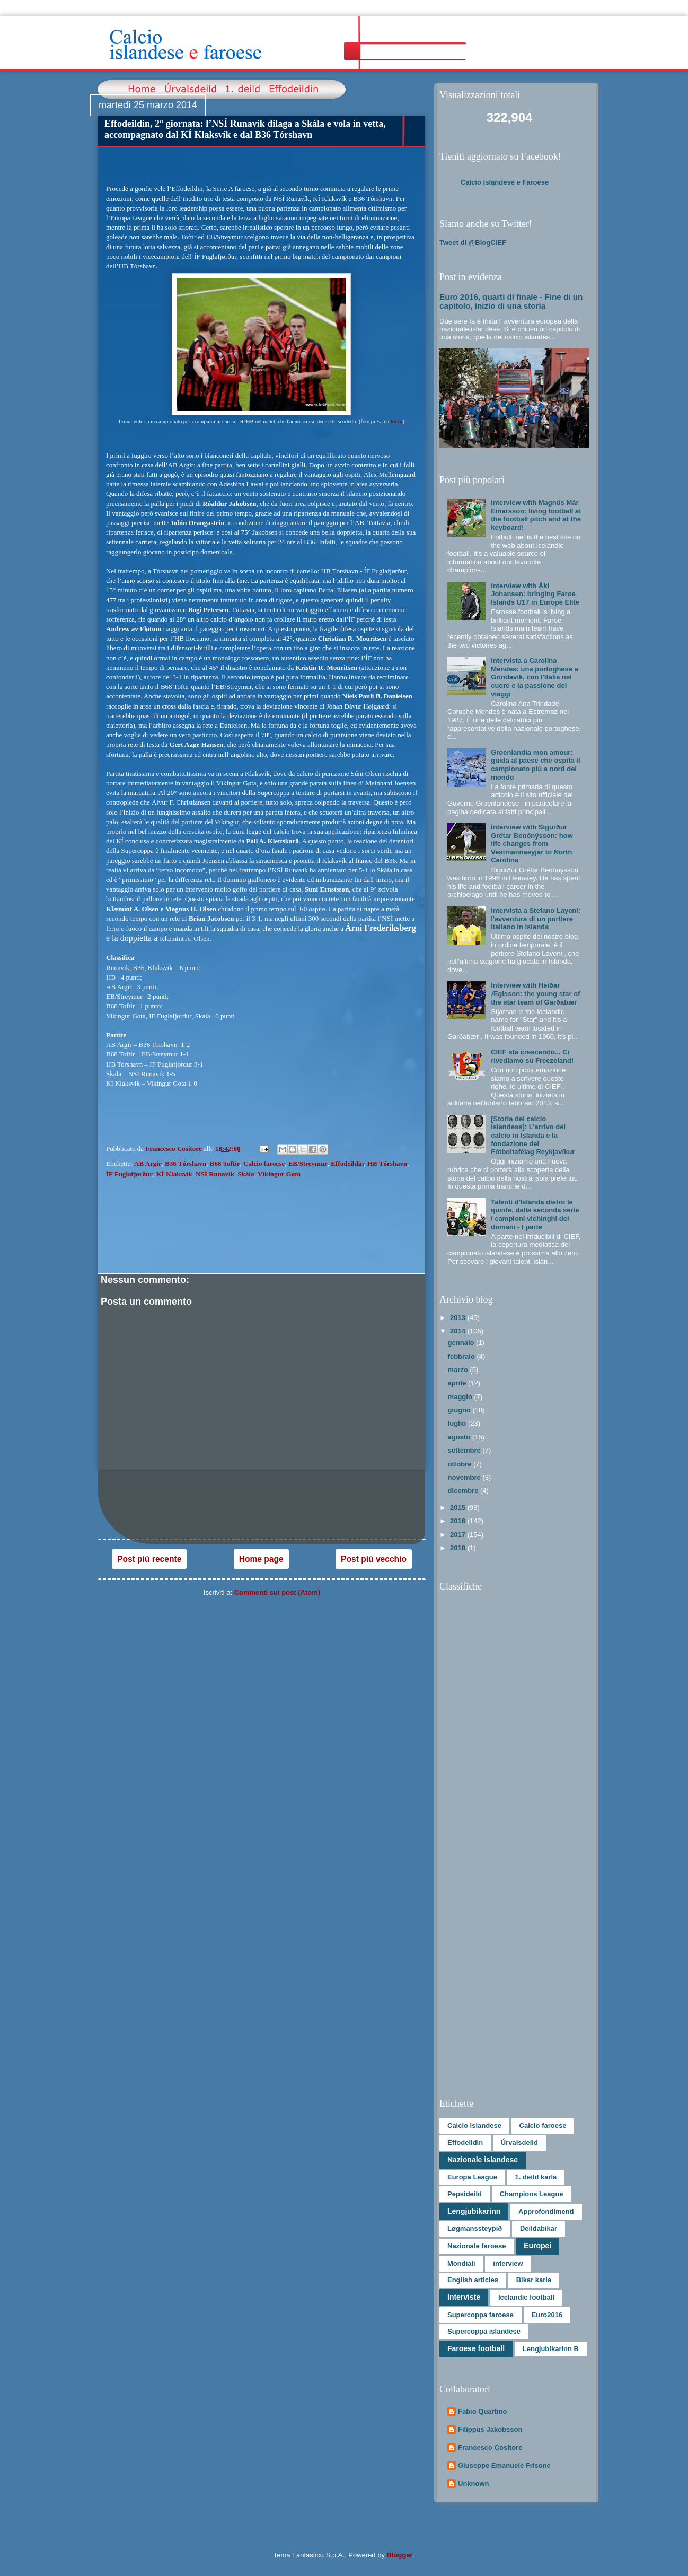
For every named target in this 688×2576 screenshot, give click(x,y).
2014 (459, 1331)
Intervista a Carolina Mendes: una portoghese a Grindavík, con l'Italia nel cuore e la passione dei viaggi (534, 677)
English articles (472, 2280)
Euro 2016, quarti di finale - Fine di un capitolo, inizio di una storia (511, 301)
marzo (459, 1370)
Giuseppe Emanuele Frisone (504, 2465)
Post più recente (149, 1559)
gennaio (462, 1343)
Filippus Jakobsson (490, 2429)
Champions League (531, 2194)
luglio (458, 1423)
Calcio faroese (264, 1163)
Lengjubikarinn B (551, 2349)
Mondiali (461, 2263)
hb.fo (397, 421)
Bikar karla (534, 2280)
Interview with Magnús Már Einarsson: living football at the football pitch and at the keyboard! (536, 515)
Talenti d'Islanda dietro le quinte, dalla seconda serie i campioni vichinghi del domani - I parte (535, 1214)
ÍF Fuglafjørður (129, 1174)
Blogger (400, 2555)
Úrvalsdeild (519, 2142)
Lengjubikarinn (473, 2211)
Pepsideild (464, 2194)
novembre (465, 1477)
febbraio (462, 1356)
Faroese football (476, 2348)
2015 (459, 1508)
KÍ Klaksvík (174, 1174)
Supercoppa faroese (480, 2315)
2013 (459, 1318)
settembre (465, 1450)
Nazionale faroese (476, 2246)
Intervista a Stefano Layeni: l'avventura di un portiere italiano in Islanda (535, 918)
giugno (460, 1410)
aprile (458, 1383)
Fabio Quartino (482, 2411)
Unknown (473, 2483)
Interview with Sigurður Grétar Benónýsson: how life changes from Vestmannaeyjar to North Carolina (532, 843)
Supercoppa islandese (484, 2331)
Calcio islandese (474, 2125)
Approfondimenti (546, 2211)
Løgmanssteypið (474, 2228)
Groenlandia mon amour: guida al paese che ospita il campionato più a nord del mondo (535, 764)
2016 (459, 1521)
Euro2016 (547, 2315)
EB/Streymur (308, 1163)
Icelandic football (526, 2297)
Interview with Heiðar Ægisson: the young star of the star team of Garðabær (535, 993)
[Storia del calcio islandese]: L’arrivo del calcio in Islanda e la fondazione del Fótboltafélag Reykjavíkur (533, 1135)
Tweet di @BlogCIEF (472, 243)
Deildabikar (538, 2228)
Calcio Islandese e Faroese (505, 182)
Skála (245, 1174)
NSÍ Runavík (215, 1174)
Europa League (472, 2177)
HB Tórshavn (387, 1163)
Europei (537, 2245)
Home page (261, 1559)
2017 (459, 1535)
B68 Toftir (225, 1163)
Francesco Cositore (490, 2447)
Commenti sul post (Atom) (277, 1592)
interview (508, 2263)
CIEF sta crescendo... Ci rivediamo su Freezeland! (532, 1056)
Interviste (463, 2297)
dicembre (464, 1491)
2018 (459, 1548)
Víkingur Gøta (279, 1174)
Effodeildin (347, 1163)
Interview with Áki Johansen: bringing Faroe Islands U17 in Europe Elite (535, 594)
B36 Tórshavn (185, 1163)
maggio (461, 1397)
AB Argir (148, 1163)
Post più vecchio (374, 1559)
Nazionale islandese (482, 2159)
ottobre (460, 1464)
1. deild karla (536, 2177)
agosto (460, 1437)
